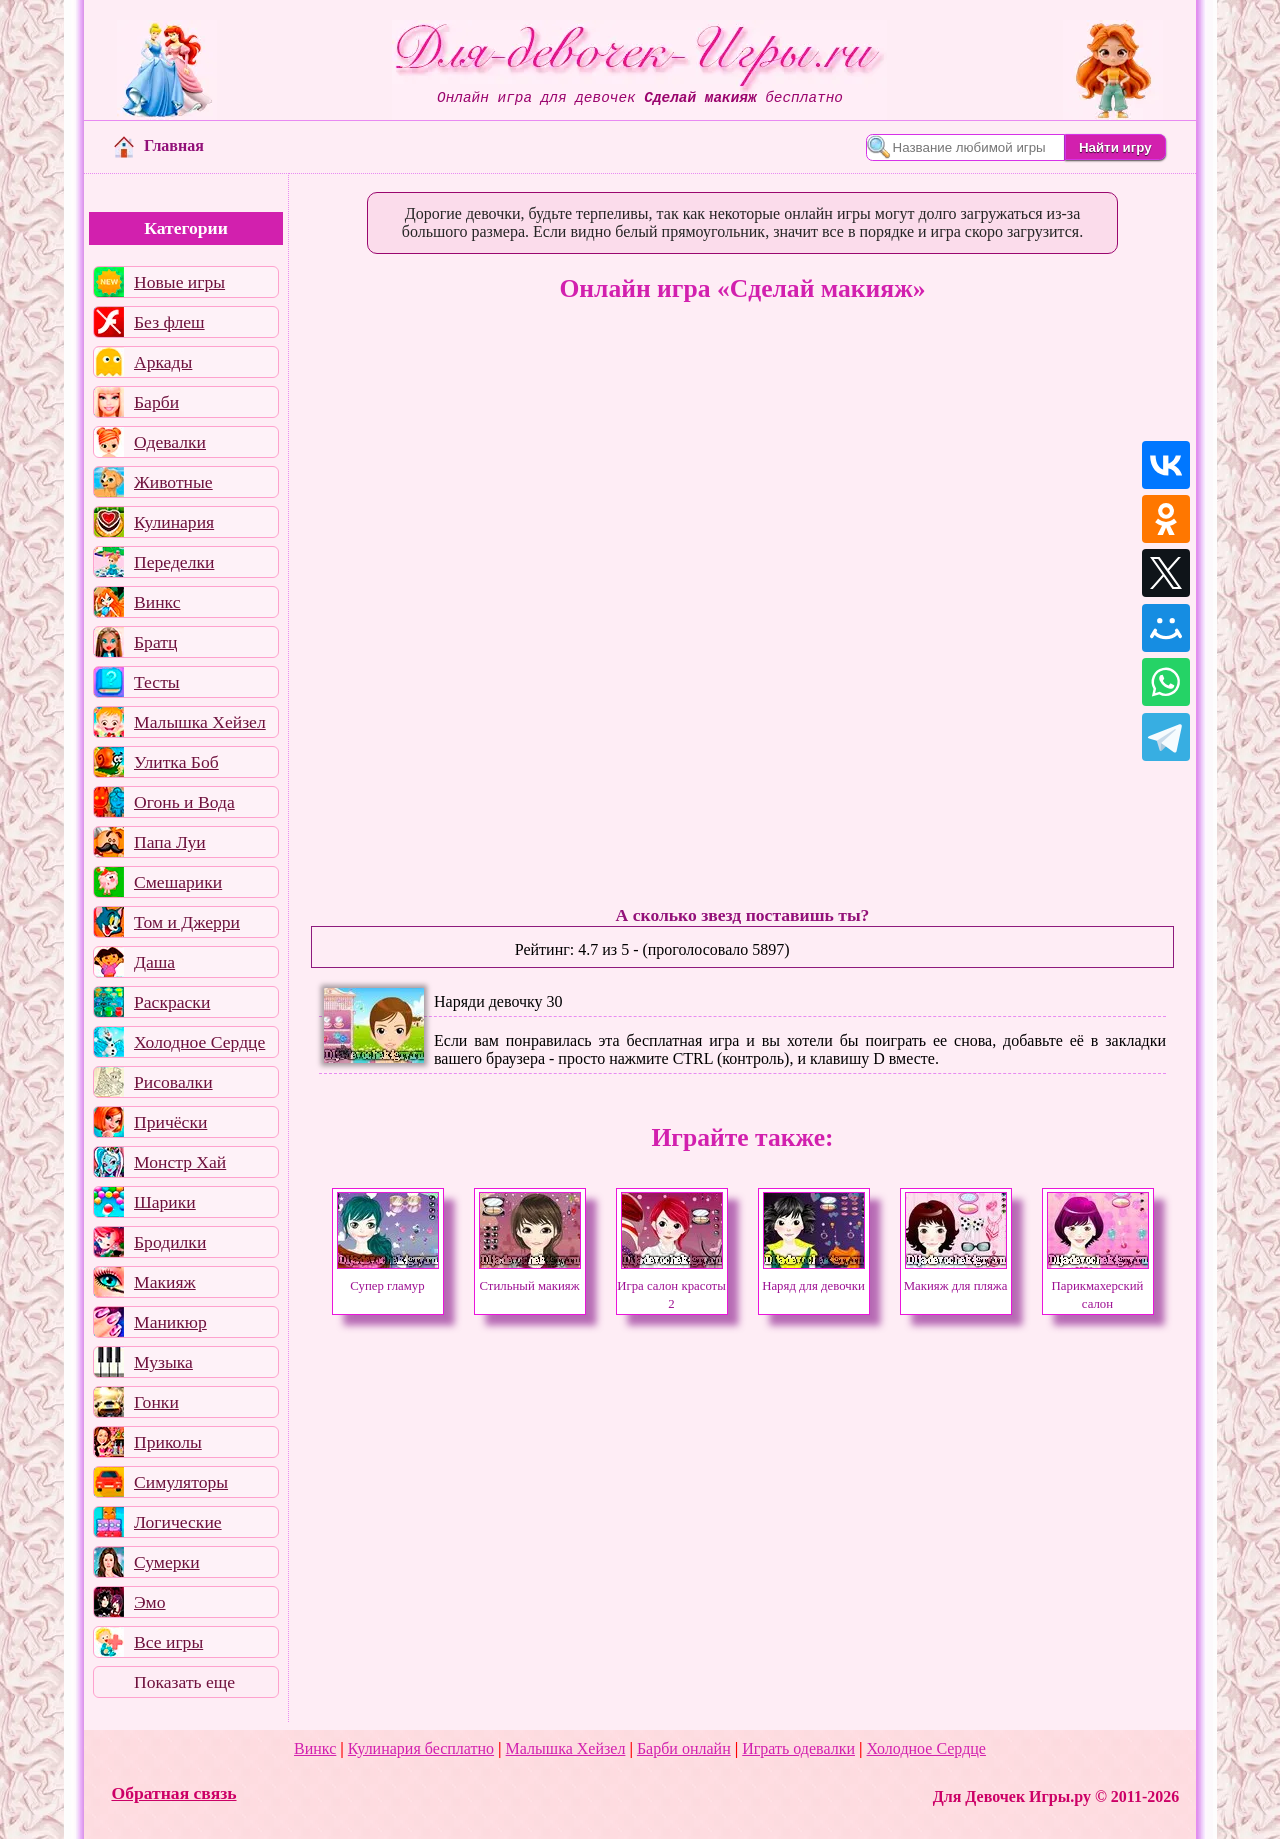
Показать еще (184, 1682)
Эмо (150, 1602)
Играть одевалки (798, 1748)
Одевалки (170, 442)
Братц (155, 642)
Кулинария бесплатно (421, 1748)
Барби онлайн (684, 1748)
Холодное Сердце (199, 1042)
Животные (173, 482)
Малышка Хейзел (200, 722)
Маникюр (170, 1322)
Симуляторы (181, 1482)
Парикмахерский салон (1098, 1286)
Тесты (157, 682)
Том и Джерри (187, 922)
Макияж (165, 1282)
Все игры (168, 1642)
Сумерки (167, 1562)
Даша (154, 962)
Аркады (163, 362)
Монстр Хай (180, 1162)
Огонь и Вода (184, 802)
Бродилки (170, 1242)
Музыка (163, 1362)
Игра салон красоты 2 (671, 1286)
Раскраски (172, 1002)
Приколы (168, 1442)
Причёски (170, 1122)
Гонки (156, 1402)
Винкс (157, 602)
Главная (159, 145)
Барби (156, 402)
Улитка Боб (176, 762)
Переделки (174, 562)
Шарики (165, 1202)
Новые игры (179, 282)
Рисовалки (173, 1082)
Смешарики (178, 882)
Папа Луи (170, 842)
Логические (178, 1522)
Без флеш (169, 322)
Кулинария (174, 522)
